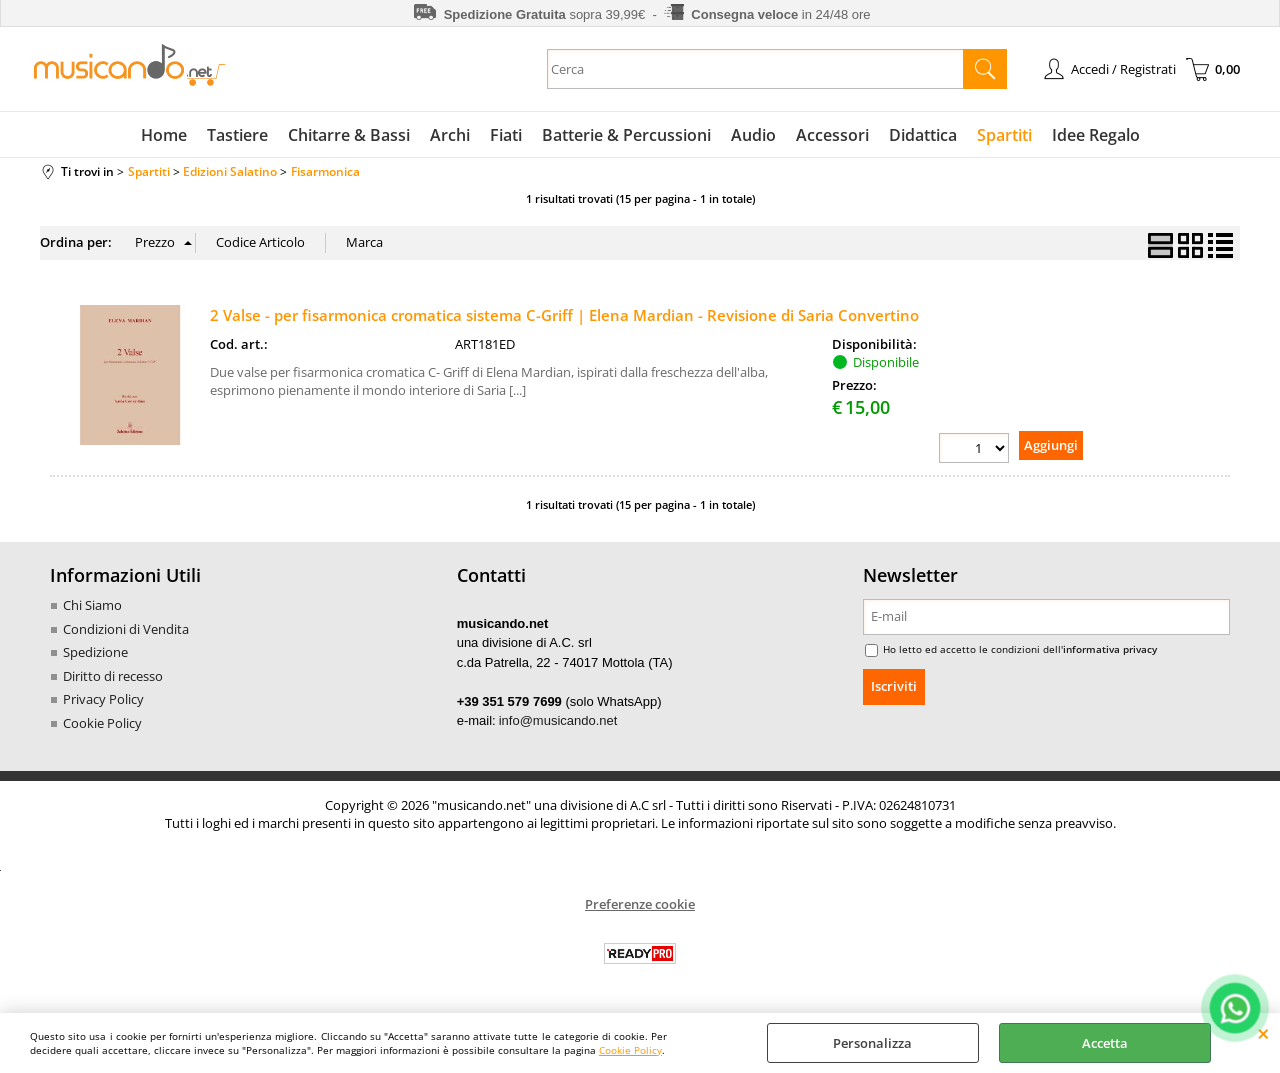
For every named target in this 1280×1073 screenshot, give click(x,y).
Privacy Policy (103, 699)
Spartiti (1004, 135)
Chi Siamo (92, 605)
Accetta (1105, 1043)
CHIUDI (1263, 1033)
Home (164, 135)
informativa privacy (1110, 649)
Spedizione (95, 652)
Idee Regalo (1096, 135)
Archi (450, 135)
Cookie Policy (630, 1050)
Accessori (832, 135)
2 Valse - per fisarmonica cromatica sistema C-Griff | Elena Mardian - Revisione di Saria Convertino (564, 315)
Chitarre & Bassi (349, 135)
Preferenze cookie (640, 904)
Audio (753, 135)
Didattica (923, 135)
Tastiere (237, 135)
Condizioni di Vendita (126, 629)
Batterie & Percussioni (626, 135)
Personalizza (872, 1043)
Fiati (506, 135)
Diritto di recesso (113, 676)
